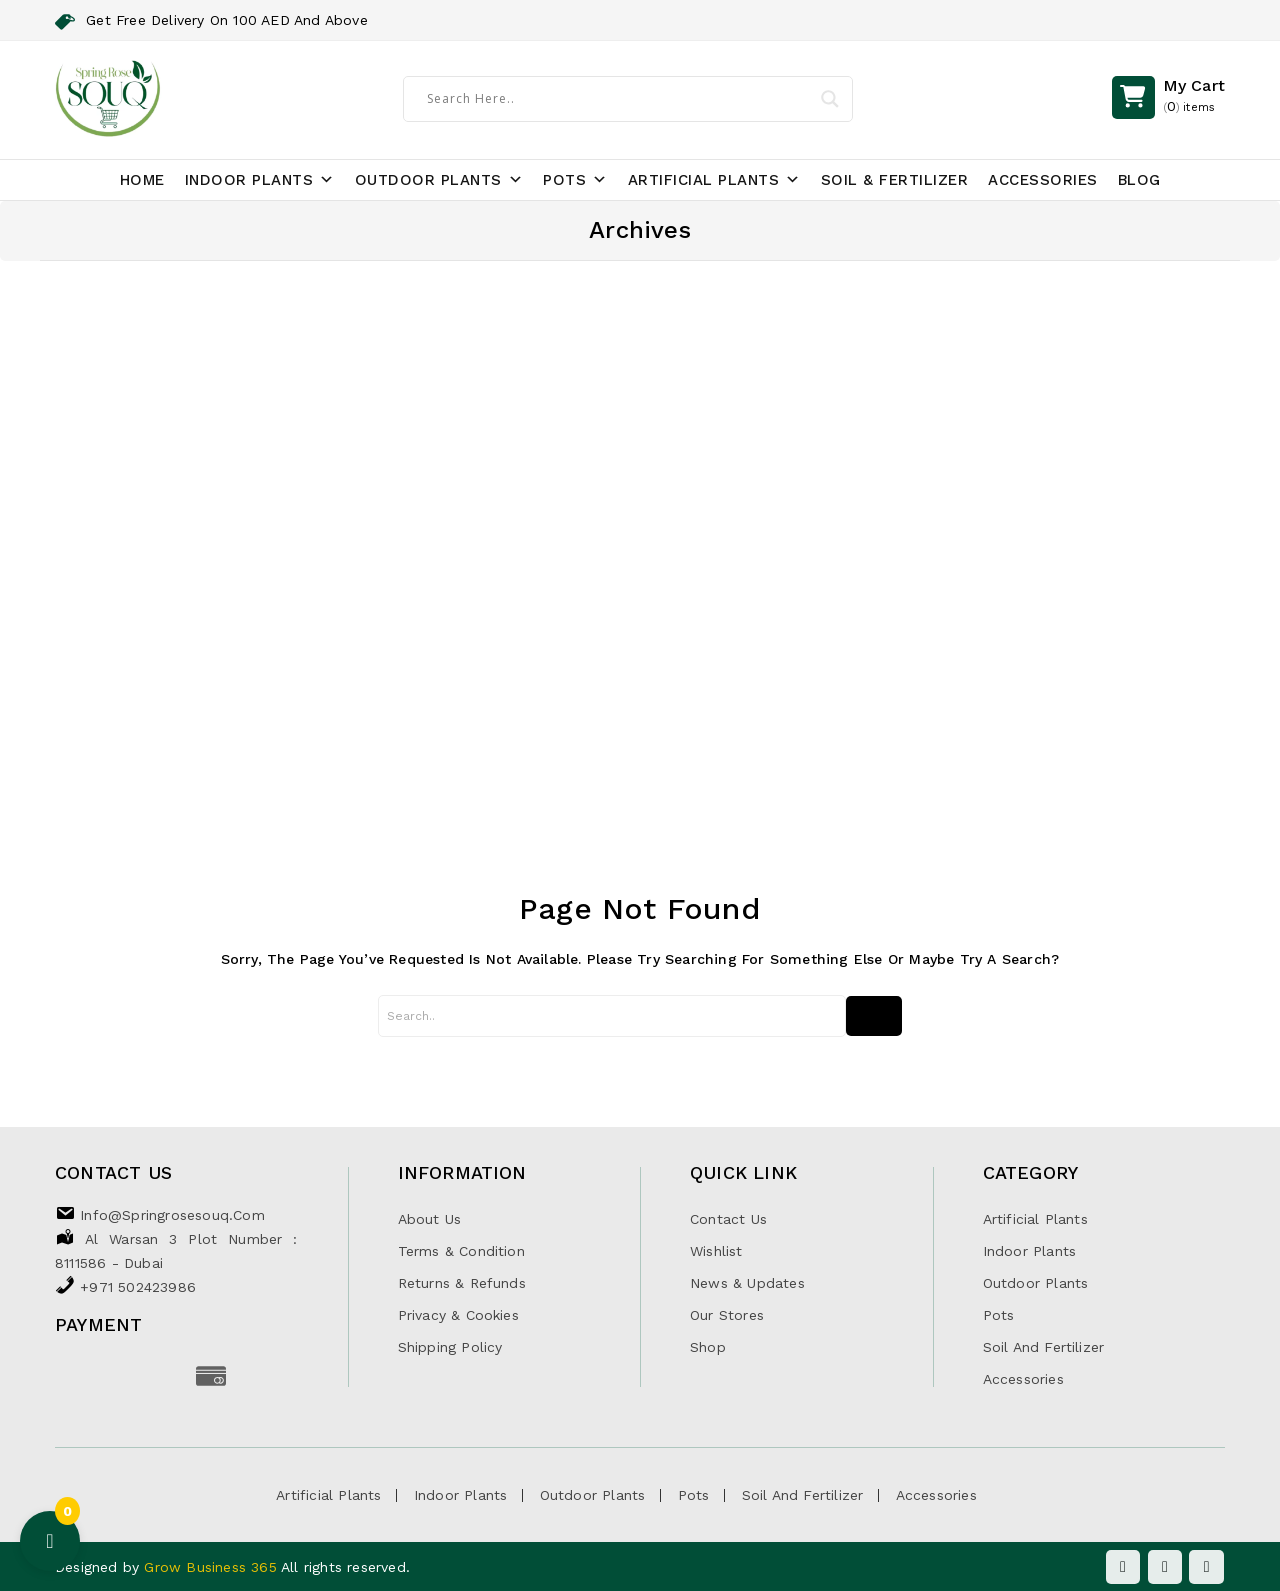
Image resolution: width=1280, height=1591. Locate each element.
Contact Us (728, 1219)
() (1194, 98)
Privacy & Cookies (458, 1315)
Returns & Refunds (462, 1283)
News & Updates (747, 1283)
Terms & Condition (461, 1251)
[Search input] (614, 98)
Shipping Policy (450, 1347)
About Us (430, 1219)
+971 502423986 (138, 1287)
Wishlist (716, 1251)
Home (142, 180)
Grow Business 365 (212, 1567)
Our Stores (727, 1315)
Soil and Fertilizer (1044, 1347)
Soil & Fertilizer (895, 180)
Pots (575, 180)
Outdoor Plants (439, 180)
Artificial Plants (714, 180)
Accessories (1043, 180)
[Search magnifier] (825, 99)
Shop (708, 1347)
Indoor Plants (260, 180)
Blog (1139, 180)
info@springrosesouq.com (172, 1215)
